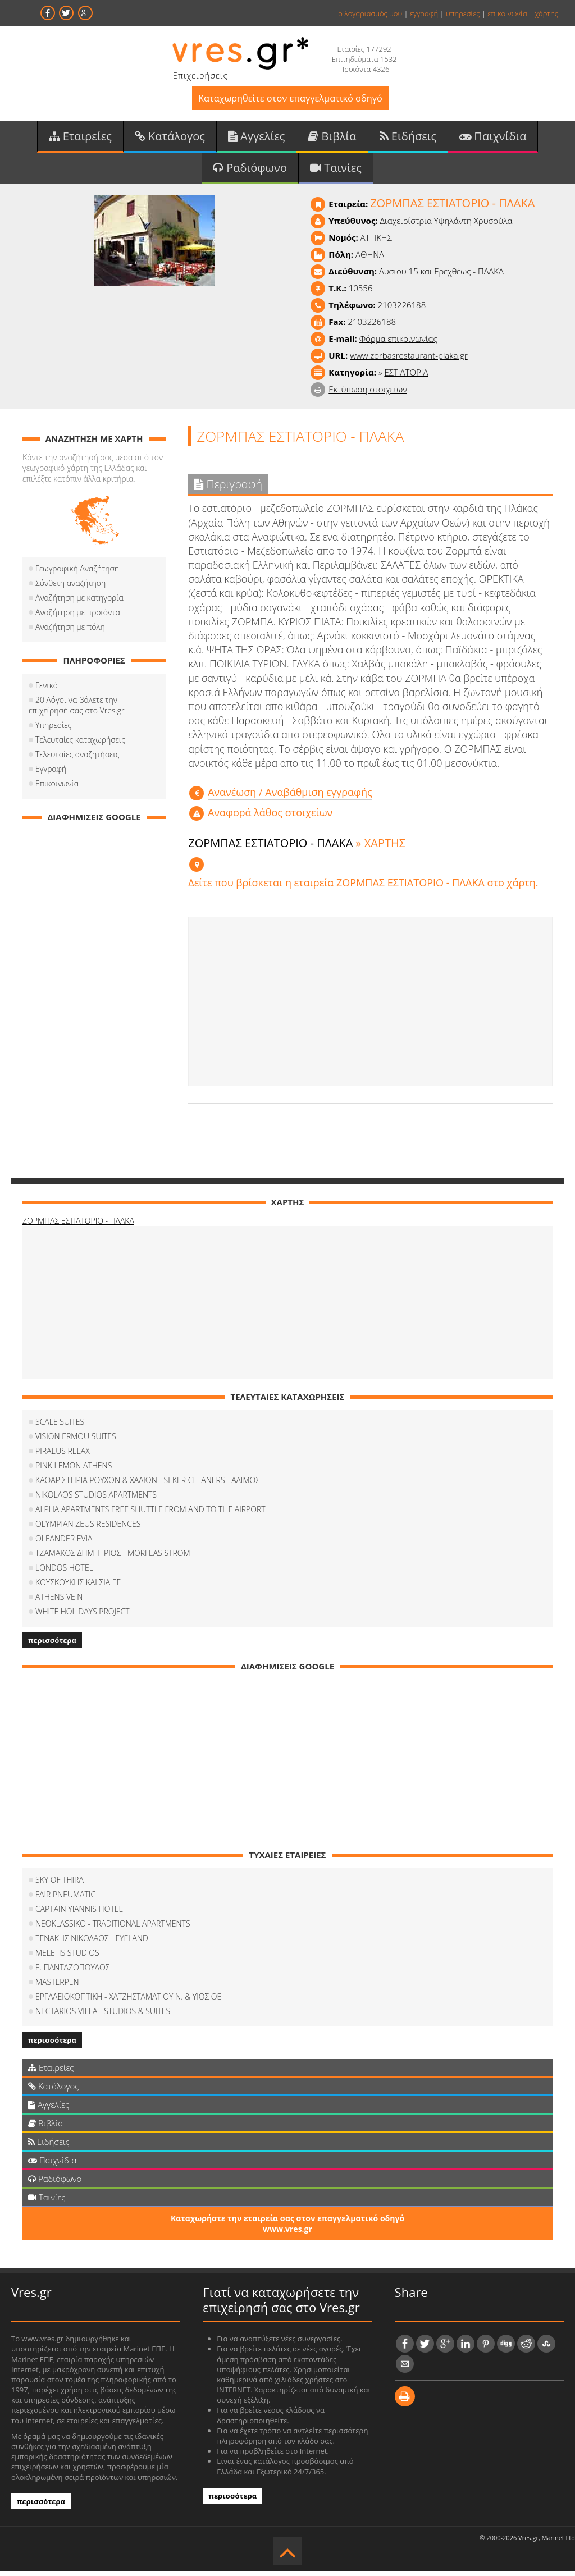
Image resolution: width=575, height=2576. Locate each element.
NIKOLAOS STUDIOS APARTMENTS (96, 1499)
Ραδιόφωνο (250, 172)
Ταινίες (336, 172)
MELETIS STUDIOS (67, 1957)
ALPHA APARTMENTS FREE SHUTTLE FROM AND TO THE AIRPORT (150, 1514)
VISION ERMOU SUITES (75, 1441)
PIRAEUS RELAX (62, 1456)
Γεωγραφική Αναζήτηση (77, 573)
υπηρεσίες (463, 13)
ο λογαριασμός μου (370, 13)
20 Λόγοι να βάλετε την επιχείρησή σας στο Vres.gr (94, 710)
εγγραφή (424, 13)
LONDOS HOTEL (64, 1572)
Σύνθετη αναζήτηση (70, 588)
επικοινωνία (507, 13)
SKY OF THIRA (59, 1884)
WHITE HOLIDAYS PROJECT (82, 1616)
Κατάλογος (170, 139)
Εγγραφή (50, 773)
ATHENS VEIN (59, 1601)
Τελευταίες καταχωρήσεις (80, 744)
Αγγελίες (256, 139)
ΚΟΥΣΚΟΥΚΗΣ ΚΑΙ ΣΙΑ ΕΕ (78, 1587)
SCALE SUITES (59, 1426)
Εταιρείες (80, 139)
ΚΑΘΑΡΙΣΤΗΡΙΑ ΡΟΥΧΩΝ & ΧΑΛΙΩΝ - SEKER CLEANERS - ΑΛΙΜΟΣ (147, 1485)
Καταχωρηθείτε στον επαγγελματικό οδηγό (290, 99)
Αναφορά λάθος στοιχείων (270, 817)
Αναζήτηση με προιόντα (77, 617)
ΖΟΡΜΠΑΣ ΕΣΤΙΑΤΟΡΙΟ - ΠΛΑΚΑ (78, 1225)
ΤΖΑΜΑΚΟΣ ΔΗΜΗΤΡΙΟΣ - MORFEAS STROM (112, 1558)
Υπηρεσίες (53, 730)
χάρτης (546, 13)
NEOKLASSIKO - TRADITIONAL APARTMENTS (112, 1928)
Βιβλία (332, 139)
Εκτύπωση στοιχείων (367, 394)
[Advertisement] (370, 1007)
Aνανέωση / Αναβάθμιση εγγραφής (290, 797)
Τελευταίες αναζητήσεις (77, 759)
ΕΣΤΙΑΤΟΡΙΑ (406, 377)
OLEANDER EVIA (63, 1543)
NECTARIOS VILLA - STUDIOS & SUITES (102, 2016)
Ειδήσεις (408, 139)
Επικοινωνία (57, 788)
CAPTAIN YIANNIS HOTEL (79, 1914)
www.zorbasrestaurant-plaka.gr (409, 360)
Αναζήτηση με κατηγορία (79, 602)
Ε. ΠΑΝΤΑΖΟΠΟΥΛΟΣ (72, 1972)
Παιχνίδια (492, 139)
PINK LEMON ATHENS (73, 1470)
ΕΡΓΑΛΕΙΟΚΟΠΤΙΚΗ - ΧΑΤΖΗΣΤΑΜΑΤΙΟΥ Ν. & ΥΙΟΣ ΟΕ (128, 2001)
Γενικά (46, 690)
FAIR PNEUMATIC (65, 1899)
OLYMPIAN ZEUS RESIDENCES (87, 1528)
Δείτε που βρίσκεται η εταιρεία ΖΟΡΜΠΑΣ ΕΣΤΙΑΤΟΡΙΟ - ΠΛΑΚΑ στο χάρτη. (363, 888)
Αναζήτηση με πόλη (70, 631)
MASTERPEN (57, 1987)
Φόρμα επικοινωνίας (398, 343)
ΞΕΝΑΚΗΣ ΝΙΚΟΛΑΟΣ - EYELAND (91, 1943)
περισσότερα (52, 1645)
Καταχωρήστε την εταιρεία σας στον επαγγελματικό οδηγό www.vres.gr (287, 2228)
